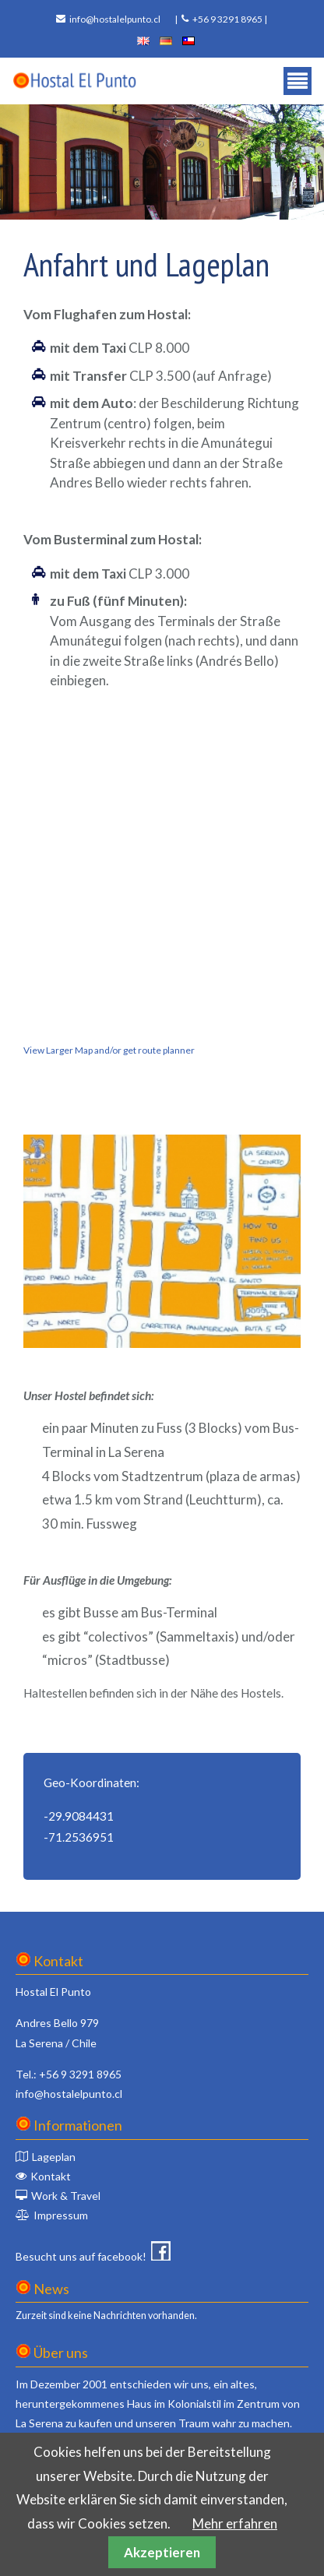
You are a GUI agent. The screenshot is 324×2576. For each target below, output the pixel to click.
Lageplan (54, 2156)
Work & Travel (65, 2195)
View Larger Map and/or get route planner (109, 1050)
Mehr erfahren (234, 2523)
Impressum (60, 2215)
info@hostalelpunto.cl (114, 19)
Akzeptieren (162, 2552)
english (143, 40)
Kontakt (50, 2176)
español (188, 40)
